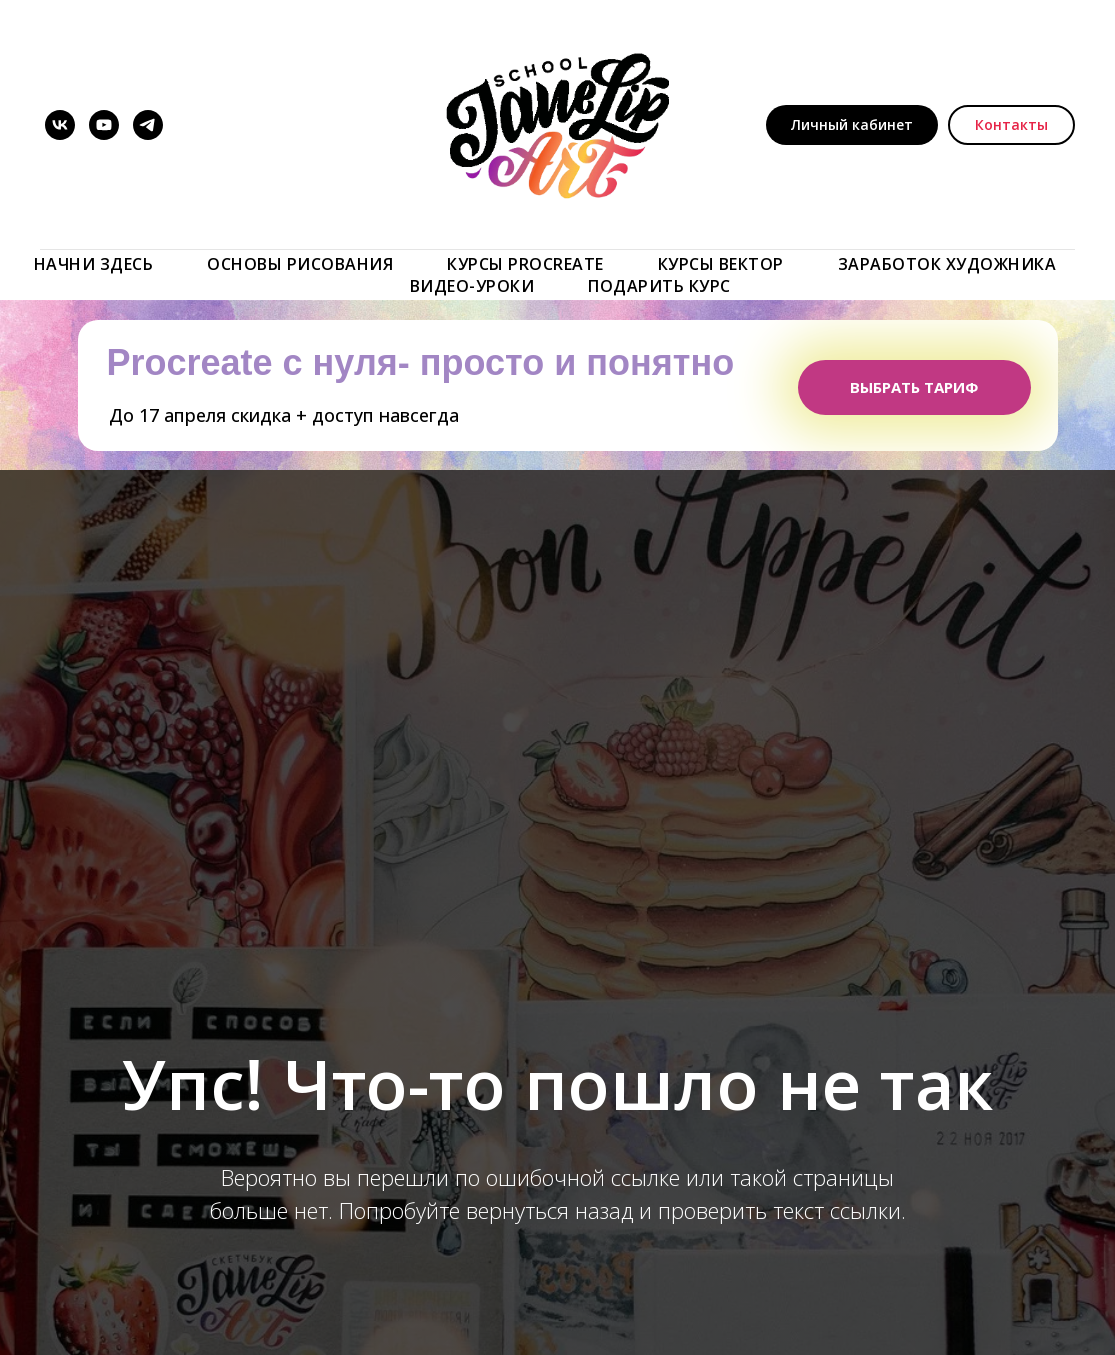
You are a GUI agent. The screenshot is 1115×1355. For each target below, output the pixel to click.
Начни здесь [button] (94, 264)
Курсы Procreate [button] (525, 264)
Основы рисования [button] (300, 264)
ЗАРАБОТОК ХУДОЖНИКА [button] (947, 264)
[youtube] (104, 125)
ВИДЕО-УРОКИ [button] (472, 286)
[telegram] (148, 125)
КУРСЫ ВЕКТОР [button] (721, 264)
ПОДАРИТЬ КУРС (659, 286)
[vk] (60, 125)
